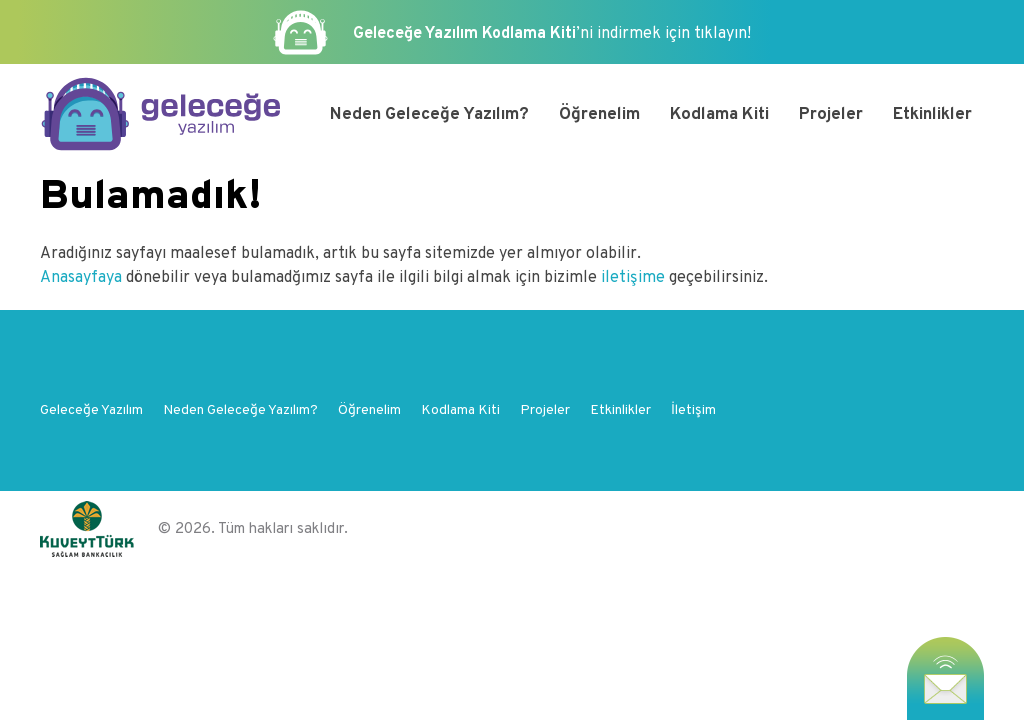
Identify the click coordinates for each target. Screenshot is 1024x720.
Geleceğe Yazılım (91, 410)
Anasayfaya (83, 278)
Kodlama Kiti (719, 115)
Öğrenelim (599, 115)
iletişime (633, 278)
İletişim (693, 410)
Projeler (831, 115)
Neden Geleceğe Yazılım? (429, 115)
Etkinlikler (932, 115)
